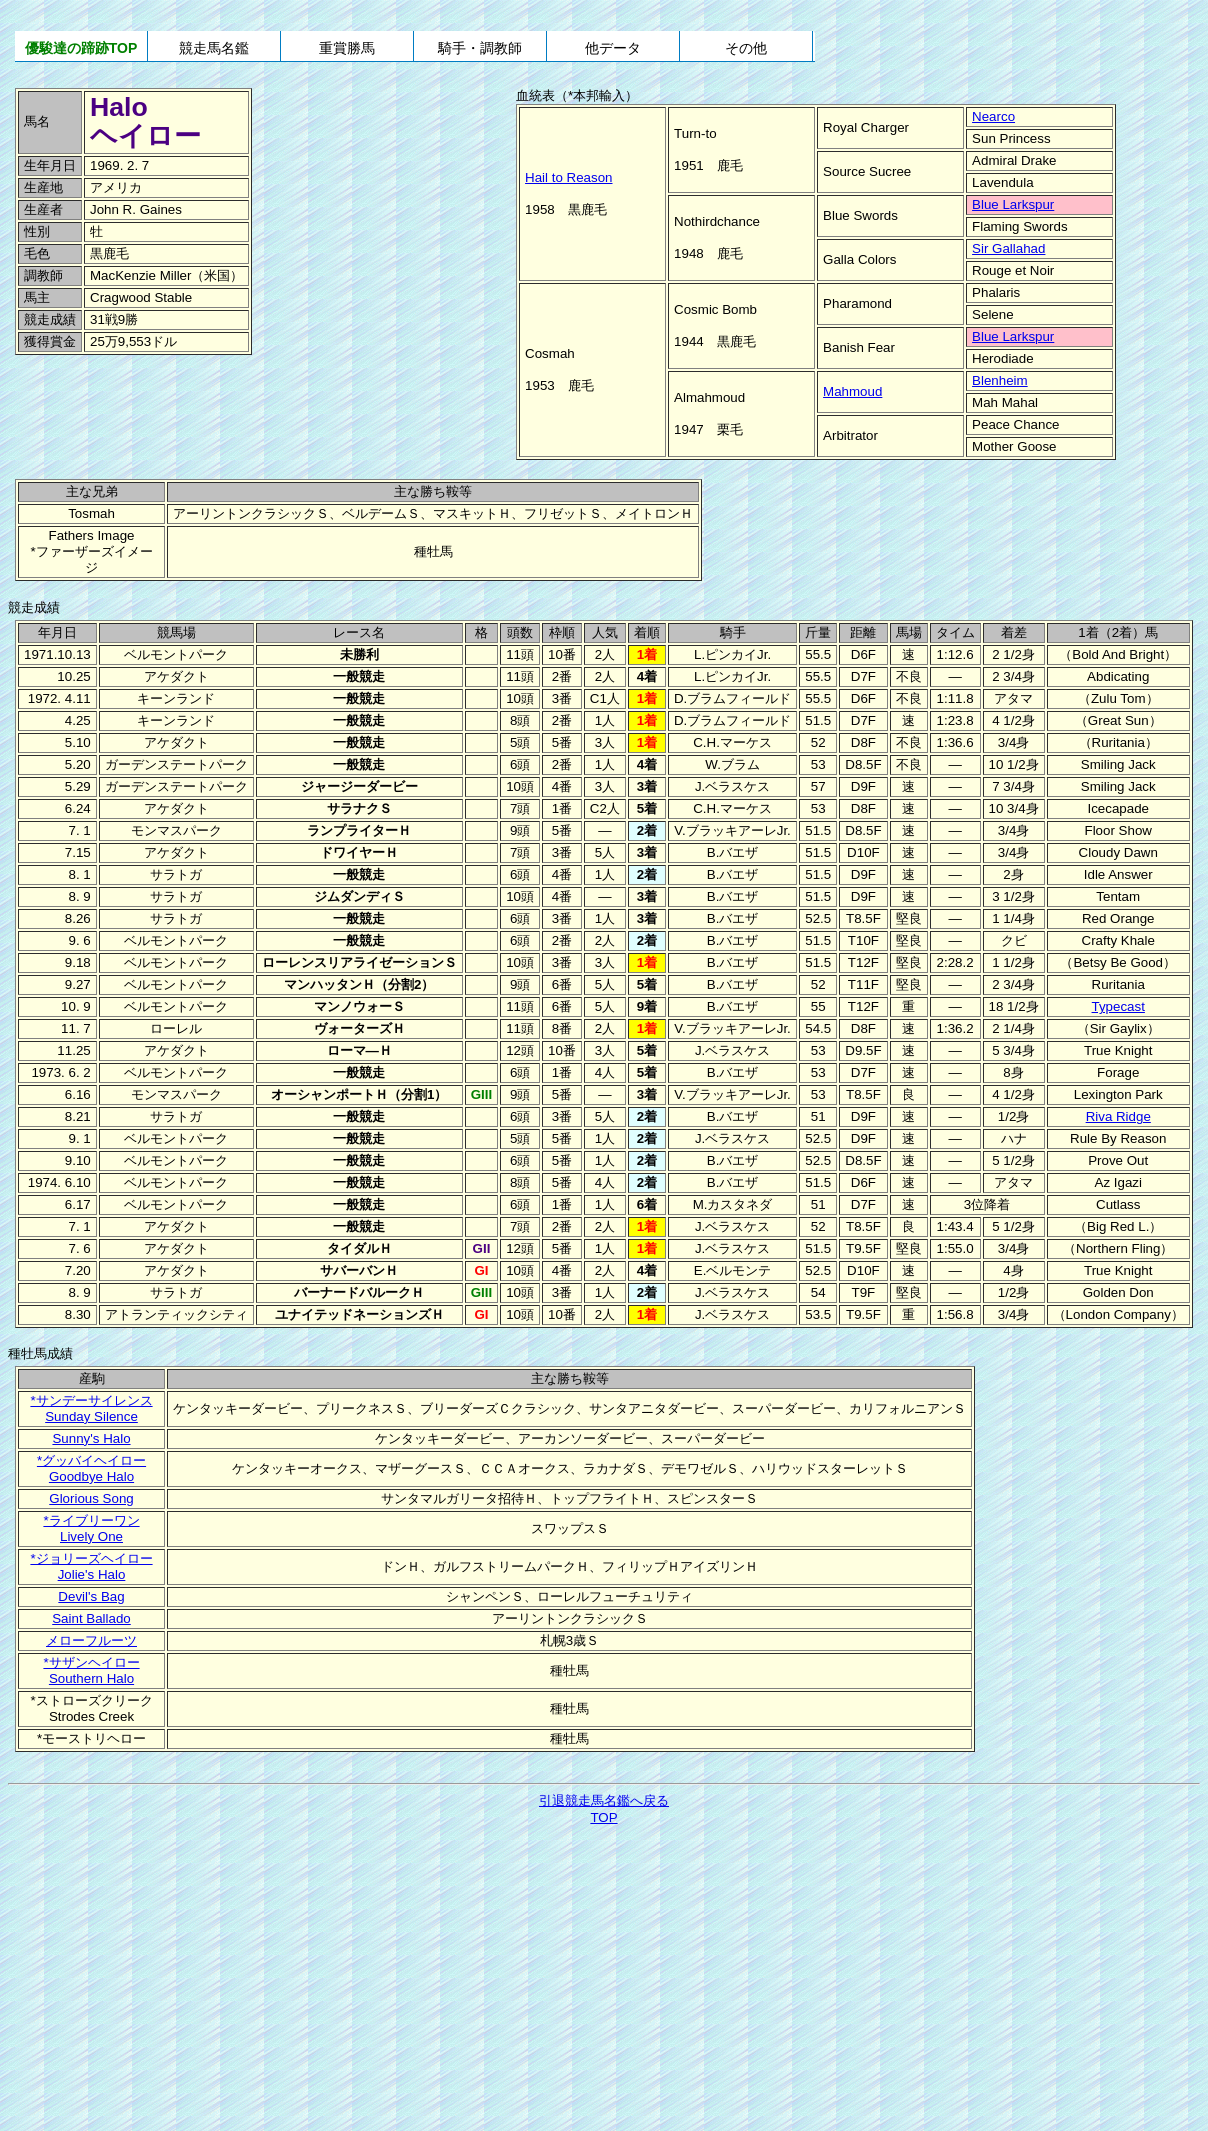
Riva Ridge (1118, 1116)
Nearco (993, 116)
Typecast (1118, 1006)
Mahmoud (852, 391)
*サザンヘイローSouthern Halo (91, 1670)
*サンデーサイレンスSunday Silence (91, 1408)
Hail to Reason (568, 177)
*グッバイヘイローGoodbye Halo (91, 1468)
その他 (746, 48)
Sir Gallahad (1008, 248)
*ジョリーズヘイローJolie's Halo (91, 1566)
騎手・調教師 (480, 48)
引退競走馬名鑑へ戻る (604, 1800)
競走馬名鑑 (214, 48)
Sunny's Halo (91, 1438)
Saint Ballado (91, 1618)
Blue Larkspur (1013, 204)
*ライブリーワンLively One (91, 1528)
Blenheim (1000, 380)
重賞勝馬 (347, 48)
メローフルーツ (91, 1640)
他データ (613, 48)
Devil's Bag (91, 1596)
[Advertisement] (150, 401)
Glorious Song (91, 1498)
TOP (603, 1817)
